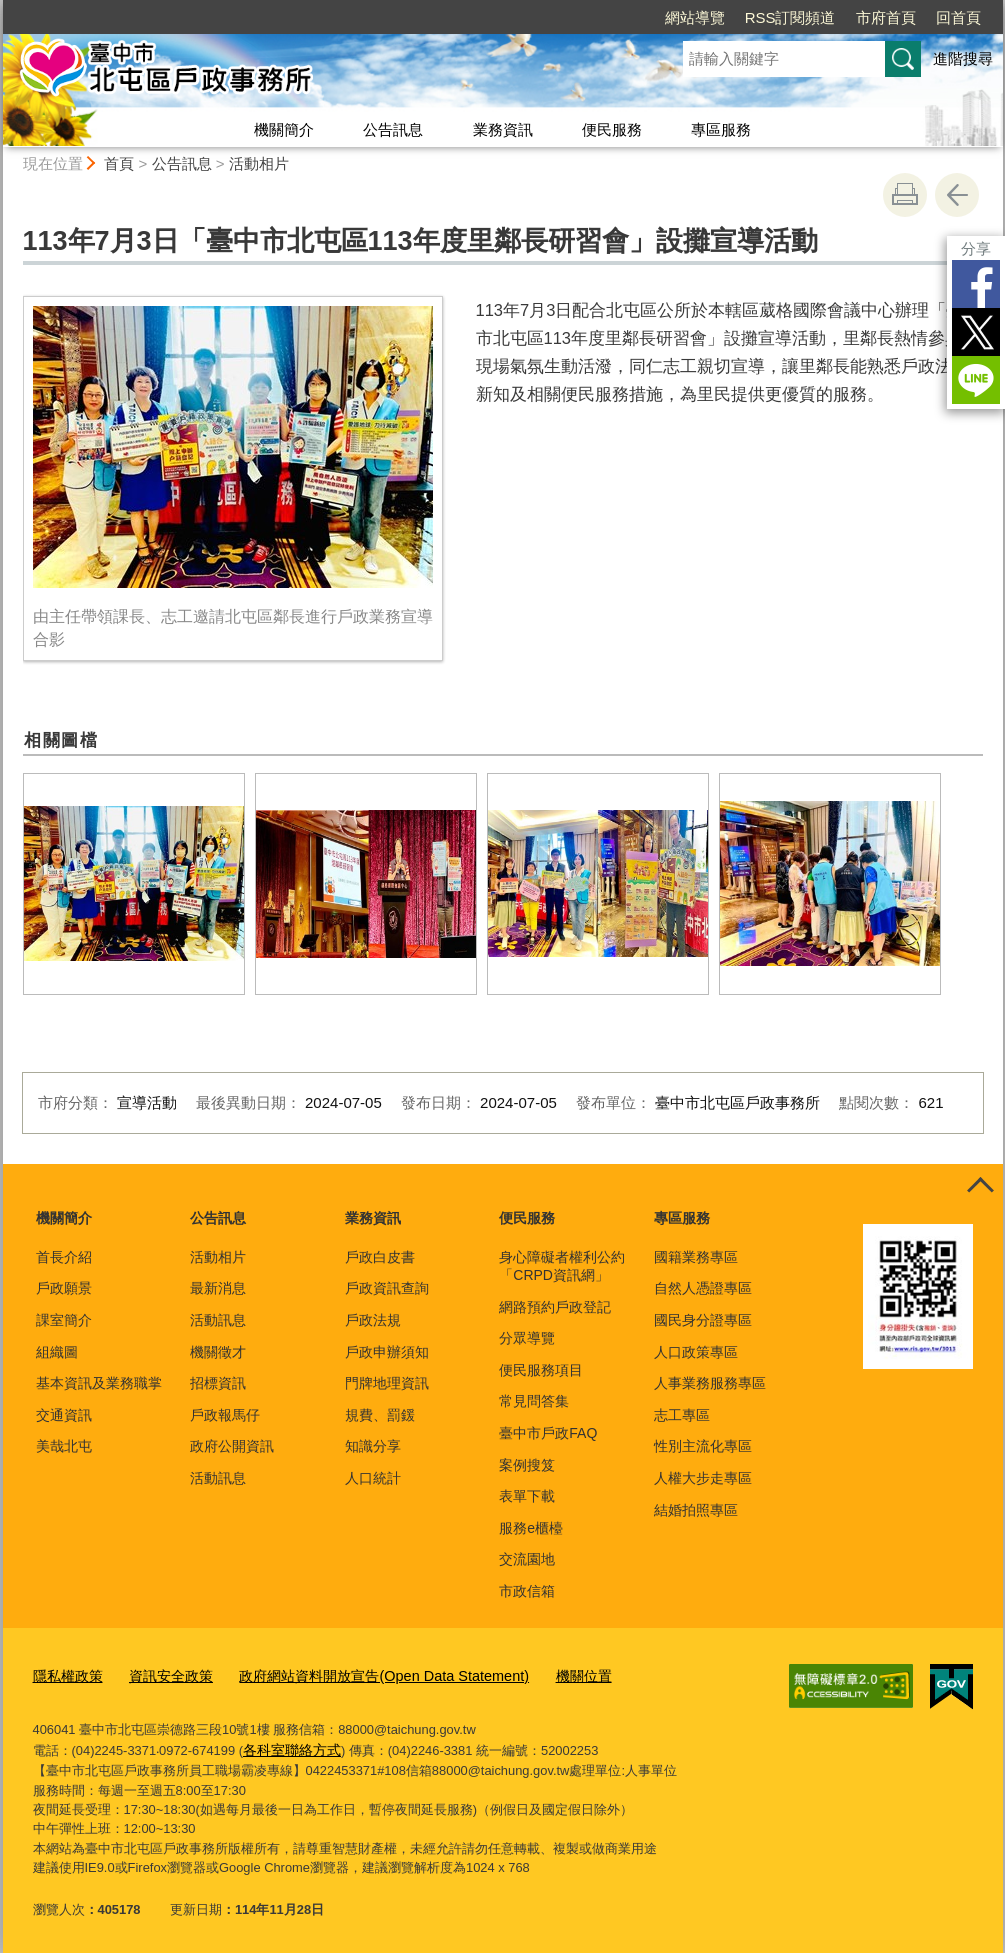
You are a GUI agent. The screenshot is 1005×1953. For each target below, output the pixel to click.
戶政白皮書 (380, 1257)
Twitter (976, 332)
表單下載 (527, 1496)
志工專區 (682, 1415)
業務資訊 (503, 129)
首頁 (119, 163)
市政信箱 (527, 1591)
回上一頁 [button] (957, 195)
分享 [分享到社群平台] (976, 248)
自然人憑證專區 (703, 1288)
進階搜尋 (963, 58)
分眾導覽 (527, 1338)
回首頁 (958, 17)
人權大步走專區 (703, 1478)
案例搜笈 (527, 1465)
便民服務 (612, 129)
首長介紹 (64, 1257)
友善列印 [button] (905, 195)
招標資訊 (218, 1383)
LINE (976, 380)
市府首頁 (886, 17)
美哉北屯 (64, 1446)
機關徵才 (218, 1352)
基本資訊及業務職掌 (99, 1383)
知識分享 (373, 1446)
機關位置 (544, 1673)
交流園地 (527, 1559)
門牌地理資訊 (387, 1383)
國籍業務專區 (696, 1257)
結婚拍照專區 (696, 1510)
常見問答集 (534, 1401)
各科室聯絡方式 (288, 1745)
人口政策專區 (696, 1352)
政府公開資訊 (232, 1446)
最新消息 (218, 1288)
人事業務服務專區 (710, 1383)
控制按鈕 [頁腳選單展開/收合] (981, 1186)
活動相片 (259, 163)
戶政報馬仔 (225, 1415)
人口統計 (373, 1478)
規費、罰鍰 (380, 1415)
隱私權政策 (65, 1673)
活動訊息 (218, 1320)
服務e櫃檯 (531, 1528)
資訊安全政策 (163, 1673)
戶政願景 (64, 1288)
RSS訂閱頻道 (790, 17)
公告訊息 (393, 129)
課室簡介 (64, 1320)
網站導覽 (695, 17)
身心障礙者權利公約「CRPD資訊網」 (562, 1266)
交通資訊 (64, 1415)
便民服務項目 (541, 1370)
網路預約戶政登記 (555, 1307)
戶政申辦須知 (387, 1352)
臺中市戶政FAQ (548, 1433)
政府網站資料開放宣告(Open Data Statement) (359, 1673)
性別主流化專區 (703, 1446)
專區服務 (721, 129)
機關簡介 (284, 129)
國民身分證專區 (703, 1320)
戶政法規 (373, 1320)
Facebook (976, 284)
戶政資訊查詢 (387, 1288)
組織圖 (57, 1352)
